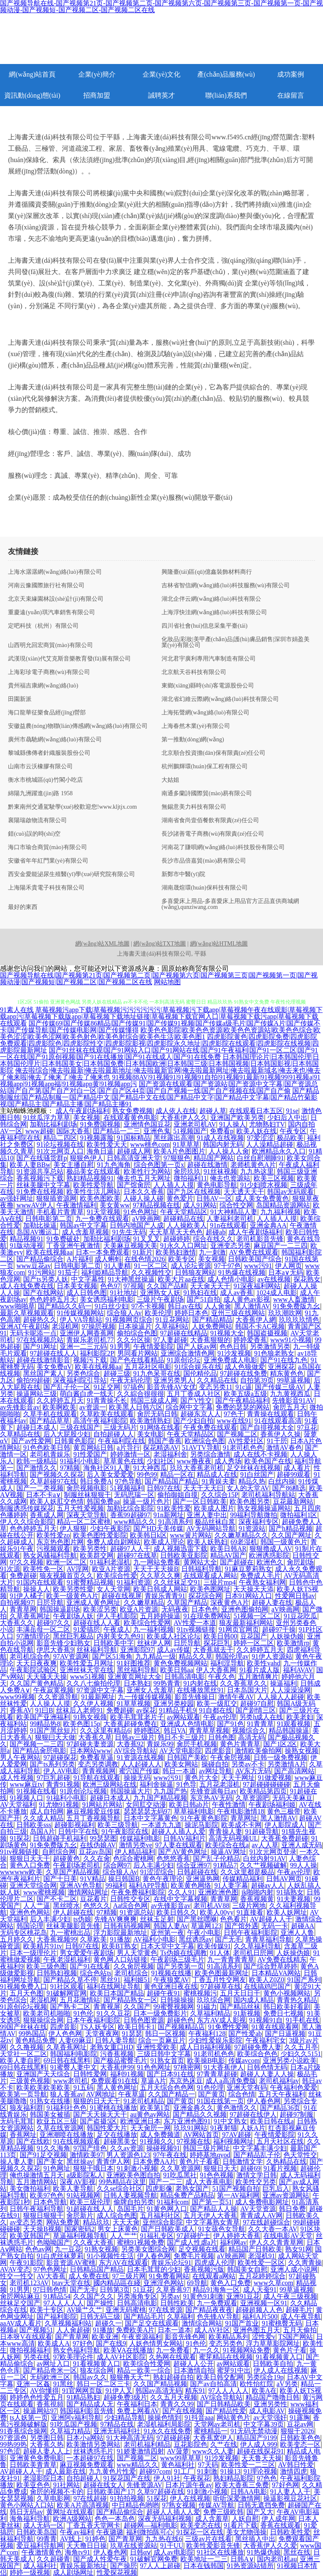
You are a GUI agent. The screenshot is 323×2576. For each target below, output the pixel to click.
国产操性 (100, 2303)
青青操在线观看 (270, 1413)
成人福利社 (40, 2565)
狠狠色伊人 (86, 1157)
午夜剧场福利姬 (272, 1804)
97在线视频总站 (40, 1339)
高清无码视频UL (233, 1838)
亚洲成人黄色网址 (93, 1602)
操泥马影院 (201, 1824)
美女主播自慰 (73, 1164)
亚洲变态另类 (230, 1245)
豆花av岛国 (95, 1851)
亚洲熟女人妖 (160, 1292)
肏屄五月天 (290, 1407)
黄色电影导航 (217, 1184)
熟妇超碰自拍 (173, 2377)
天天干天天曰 (203, 1488)
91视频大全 (227, 1333)
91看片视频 (280, 2168)
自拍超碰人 (83, 2478)
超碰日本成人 (36, 1427)
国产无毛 (228, 1939)
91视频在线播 (171, 1973)
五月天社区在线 (280, 2141)
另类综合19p (264, 2377)
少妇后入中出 (287, 1117)
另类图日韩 (47, 2437)
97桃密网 (187, 2067)
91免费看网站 (169, 2276)
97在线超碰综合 (266, 2222)
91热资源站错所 (250, 2565)
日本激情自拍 (194, 2370)
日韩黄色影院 (74, 1440)
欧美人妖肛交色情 (57, 1501)
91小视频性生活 (110, 2255)
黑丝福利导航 (137, 1669)
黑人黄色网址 (117, 2087)
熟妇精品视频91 (90, 1178)
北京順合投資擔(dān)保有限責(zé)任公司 (213, 753)
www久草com (273, 2282)
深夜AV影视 (77, 2181)
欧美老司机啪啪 (46, 2013)
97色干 (234, 1413)
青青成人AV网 (261, 2215)
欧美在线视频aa (49, 1252)
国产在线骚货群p (41, 1157)
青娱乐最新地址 (83, 2565)
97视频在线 (193, 2141)
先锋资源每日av (213, 1791)
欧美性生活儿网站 (93, 1191)
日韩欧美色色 (300, 2437)
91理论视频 (260, 2471)
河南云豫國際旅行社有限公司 (46, 586)
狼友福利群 (26, 2107)
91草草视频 (134, 1703)
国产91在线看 (90, 1966)
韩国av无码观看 (290, 1191)
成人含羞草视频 (85, 1232)
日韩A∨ (242, 2559)
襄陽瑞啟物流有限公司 (37, 820)
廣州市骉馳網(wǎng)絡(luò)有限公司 (55, 740)
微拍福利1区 (298, 1514)
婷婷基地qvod (210, 2154)
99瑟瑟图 (103, 1838)
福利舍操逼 (156, 1784)
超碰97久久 (53, 1622)
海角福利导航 (30, 2518)
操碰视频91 (163, 2148)
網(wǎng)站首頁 (32, 74)
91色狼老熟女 (274, 1353)
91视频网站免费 (246, 2350)
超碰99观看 (293, 1474)
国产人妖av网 (197, 1346)
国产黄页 (211, 2094)
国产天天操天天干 (100, 2114)
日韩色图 (221, 1737)
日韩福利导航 (201, 1568)
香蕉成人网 (47, 1514)
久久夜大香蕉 (93, 2242)
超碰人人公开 (193, 2363)
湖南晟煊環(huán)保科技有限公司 (205, 888)
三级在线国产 (80, 1427)
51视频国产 (190, 1131)
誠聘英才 (161, 95)
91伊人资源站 (272, 1656)
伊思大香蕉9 (55, 1649)
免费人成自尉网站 (113, 1541)
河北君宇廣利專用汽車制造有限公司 (209, 659)
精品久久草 (195, 1656)
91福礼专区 (157, 2235)
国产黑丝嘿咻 (197, 1919)
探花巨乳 (217, 1642)
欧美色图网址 (210, 1589)
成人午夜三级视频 (290, 2296)
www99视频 (17, 1696)
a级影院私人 (84, 2175)
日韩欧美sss (33, 1824)
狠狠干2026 (297, 2431)
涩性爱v (263, 2336)
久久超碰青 (53, 2559)
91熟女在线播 (50, 2100)
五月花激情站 (80, 1999)
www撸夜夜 (194, 1461)
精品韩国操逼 (289, 1730)
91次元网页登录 (273, 1851)
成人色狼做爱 (245, 1366)
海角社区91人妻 (106, 1467)
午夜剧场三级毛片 (177, 1959)
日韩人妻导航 (115, 2040)
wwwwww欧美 (21, 1871)
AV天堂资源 (258, 2208)
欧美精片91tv (42, 1946)
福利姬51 (137, 1979)
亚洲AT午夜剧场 (24, 1326)
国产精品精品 (212, 1319)
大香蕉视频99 (57, 1939)
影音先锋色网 (185, 2336)
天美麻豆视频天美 (130, 1245)
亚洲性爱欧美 (156, 2047)
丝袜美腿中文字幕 (43, 1184)
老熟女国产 (192, 2188)
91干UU (171, 2545)
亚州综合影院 (163, 2222)
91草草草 (186, 1144)
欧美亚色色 (33, 2484)
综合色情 (241, 2094)
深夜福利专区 (258, 1521)
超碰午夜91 (163, 1993)
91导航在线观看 (96, 1777)
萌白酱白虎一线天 (87, 1393)
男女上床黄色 (118, 2228)
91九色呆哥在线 (156, 1373)
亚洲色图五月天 (256, 2330)
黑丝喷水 (66, 1905)
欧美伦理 (158, 1312)
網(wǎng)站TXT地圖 (159, 943)
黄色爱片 (180, 1198)
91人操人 (232, 1124)
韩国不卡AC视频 (260, 1326)
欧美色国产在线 (267, 1461)
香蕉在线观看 (280, 2525)
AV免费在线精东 (282, 1959)
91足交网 (106, 1387)
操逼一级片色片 (146, 1501)
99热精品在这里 (122, 2181)
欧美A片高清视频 (83, 2505)
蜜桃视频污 (200, 1993)
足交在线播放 (117, 2134)
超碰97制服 (296, 2114)
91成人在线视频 (220, 1137)
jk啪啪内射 (257, 1892)
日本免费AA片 (154, 2161)
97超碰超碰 (173, 2437)
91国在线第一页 (220, 2100)
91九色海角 (114, 1164)
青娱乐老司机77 (90, 1339)
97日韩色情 (49, 2289)
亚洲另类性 (270, 2404)
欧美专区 (181, 1259)
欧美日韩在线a (272, 2121)
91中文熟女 (230, 2121)
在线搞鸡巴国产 (267, 1986)
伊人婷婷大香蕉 (236, 2235)
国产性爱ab (245, 2033)
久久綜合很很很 (140, 1393)
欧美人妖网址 (287, 1912)
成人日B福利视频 (205, 2047)
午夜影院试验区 (33, 1669)
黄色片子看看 (199, 2161)
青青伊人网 (113, 2161)
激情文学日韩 (256, 2175)
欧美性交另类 (256, 2181)
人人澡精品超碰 (269, 1144)
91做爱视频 (274, 1777)
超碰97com (155, 2471)
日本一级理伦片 (33, 1952)
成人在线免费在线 (27, 1285)
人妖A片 (252, 2127)
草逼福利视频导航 (80, 2235)
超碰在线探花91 (260, 2451)
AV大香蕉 (51, 2276)
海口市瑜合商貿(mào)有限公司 (47, 847)
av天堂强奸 (269, 2417)
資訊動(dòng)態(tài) (32, 95)
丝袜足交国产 (20, 2303)
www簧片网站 (191, 1535)
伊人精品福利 (135, 1851)
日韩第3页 (115, 2289)
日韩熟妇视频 (57, 1973)
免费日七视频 (283, 2013)
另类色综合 (83, 1373)
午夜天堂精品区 (183, 1211)
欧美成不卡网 (241, 1824)
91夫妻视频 (293, 1898)
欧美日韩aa (176, 1669)
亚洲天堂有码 (247, 2087)
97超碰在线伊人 (253, 2114)
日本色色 (204, 1609)
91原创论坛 (184, 1360)
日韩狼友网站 (195, 1272)
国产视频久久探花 (57, 1474)
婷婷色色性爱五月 (37, 2397)
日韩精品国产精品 (97, 2269)
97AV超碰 (236, 2134)
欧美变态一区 (300, 2444)
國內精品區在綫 (116, 2282)
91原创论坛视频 (83, 1791)
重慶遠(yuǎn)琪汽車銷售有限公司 (51, 612)
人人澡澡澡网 (290, 1690)
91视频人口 (26, 1797)
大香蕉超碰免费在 (130, 1723)
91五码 (83, 2087)
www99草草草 (181, 2457)
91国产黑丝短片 (53, 1730)
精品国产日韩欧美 (255, 2249)
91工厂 (184, 2471)
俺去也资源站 (230, 1178)
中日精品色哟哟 (135, 2505)
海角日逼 (100, 1151)
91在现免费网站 (206, 1616)
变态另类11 (215, 1387)
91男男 (120, 1346)
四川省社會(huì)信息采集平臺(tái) (205, 626)
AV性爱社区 (246, 1440)
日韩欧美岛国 (36, 2532)
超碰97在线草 (137, 1555)
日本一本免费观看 (103, 1252)
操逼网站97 (40, 2410)
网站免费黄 (63, 2222)
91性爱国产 (90, 1454)
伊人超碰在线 (73, 1912)
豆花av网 (300, 2424)
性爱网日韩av (295, 1595)
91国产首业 (242, 2323)
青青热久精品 (297, 1999)
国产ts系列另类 (52, 1764)
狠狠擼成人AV (270, 1548)
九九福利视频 (280, 1211)
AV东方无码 (253, 1770)
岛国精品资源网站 (283, 1205)
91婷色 (95, 2538)
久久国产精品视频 (160, 2383)
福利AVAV (298, 1669)
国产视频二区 (237, 1434)
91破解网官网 (66, 1993)
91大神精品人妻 (233, 1211)
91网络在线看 (160, 1427)
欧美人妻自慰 (20, 2060)
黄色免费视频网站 (180, 1663)
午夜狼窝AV (171, 1979)
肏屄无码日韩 (157, 1413)
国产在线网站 (43, 1292)
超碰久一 (108, 2323)
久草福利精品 (210, 2013)
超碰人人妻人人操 (267, 2074)
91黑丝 (63, 2383)
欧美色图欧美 (100, 1198)
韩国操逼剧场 (60, 1609)
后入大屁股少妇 (66, 1434)
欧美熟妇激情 (176, 1252)
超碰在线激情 (207, 1164)
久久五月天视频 (173, 2397)
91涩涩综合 (157, 1871)
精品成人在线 (217, 1474)
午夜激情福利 (76, 1205)
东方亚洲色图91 (187, 2121)
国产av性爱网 (31, 1440)
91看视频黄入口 (279, 2356)
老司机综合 (131, 1973)
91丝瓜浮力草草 (46, 1117)
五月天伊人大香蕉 (210, 2215)
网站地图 (167, 982)
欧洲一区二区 (66, 1562)
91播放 (120, 1939)
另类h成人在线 (261, 1717)
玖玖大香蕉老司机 (197, 1467)
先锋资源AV (144, 2484)
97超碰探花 (60, 1757)
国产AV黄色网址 (182, 1851)
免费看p (221, 1131)
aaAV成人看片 (21, 2323)
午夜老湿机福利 (66, 1959)
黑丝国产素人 (43, 1373)
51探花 (157, 2498)
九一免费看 (173, 2350)
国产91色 (230, 1723)
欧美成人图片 (214, 1508)
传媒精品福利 (242, 1878)
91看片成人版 (259, 1669)
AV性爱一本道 (195, 1622)
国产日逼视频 (285, 2033)
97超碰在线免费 (243, 1373)
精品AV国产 (228, 1555)
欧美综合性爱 (117, 1575)
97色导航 (128, 1481)
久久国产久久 (93, 2296)
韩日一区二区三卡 (103, 2383)
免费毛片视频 (194, 2255)
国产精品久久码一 (65, 1306)
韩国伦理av (232, 1656)
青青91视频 (63, 1784)
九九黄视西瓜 (290, 1393)
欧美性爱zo (53, 1535)
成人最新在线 (65, 2471)
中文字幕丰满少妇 (260, 2148)
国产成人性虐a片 (192, 2242)
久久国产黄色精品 (37, 1683)
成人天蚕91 (260, 2289)
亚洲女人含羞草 (150, 1690)
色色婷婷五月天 (53, 1299)
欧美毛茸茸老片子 (137, 1717)
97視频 (134, 1285)
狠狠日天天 (220, 2168)
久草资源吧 (252, 1797)
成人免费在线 (89, 2276)
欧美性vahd (263, 1663)
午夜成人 (116, 1629)
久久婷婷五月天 (60, 1400)
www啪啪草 (17, 1306)
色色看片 (233, 1919)
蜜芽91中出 (234, 2370)
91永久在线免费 (167, 2431)
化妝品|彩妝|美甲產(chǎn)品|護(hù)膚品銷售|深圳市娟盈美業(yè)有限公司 (236, 642)
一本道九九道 (161, 1824)
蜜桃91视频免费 (140, 2242)
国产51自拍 (203, 1299)
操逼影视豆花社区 (290, 2498)
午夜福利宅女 (266, 2040)
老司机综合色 (30, 1656)
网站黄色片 (233, 2417)
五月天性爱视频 (80, 1508)
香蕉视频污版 (204, 2269)
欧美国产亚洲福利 (43, 1717)
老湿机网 (65, 1326)
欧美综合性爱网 (147, 1622)
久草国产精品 (187, 1602)
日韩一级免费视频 (280, 1757)
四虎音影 (63, 2026)
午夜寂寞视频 (53, 1690)
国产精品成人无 (90, 2404)
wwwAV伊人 (34, 1205)
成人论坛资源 (191, 1265)
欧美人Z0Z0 (266, 1979)
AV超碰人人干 (271, 1919)
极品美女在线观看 (93, 1171)
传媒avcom (244, 2060)
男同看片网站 (137, 1353)
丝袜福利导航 (97, 1649)
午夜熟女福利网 (262, 1582)
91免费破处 (63, 1238)
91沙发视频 (234, 1353)
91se (292, 1110)
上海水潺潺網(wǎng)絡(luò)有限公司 (55, 572)
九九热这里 (257, 1171)
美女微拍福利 (30, 2188)
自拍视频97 (17, 1602)
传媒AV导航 (216, 2505)
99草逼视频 (293, 1380)
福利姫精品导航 (104, 1272)
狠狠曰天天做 (55, 1737)
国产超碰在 (237, 1562)
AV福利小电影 (154, 1939)
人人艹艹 (123, 2235)
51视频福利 (127, 1488)
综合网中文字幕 (189, 1407)
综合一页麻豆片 (161, 2040)
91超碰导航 (262, 1831)
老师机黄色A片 (253, 1164)
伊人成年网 (278, 2518)
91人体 (220, 1952)
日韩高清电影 (184, 1676)
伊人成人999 (258, 2444)
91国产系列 (304, 1979)
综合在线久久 (213, 1238)
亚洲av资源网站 (285, 2195)
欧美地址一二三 (204, 2559)
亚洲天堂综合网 (33, 1885)
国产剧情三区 (256, 1710)
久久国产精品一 (171, 2094)
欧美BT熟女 (119, 1946)
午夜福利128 (206, 2033)
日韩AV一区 (214, 1198)
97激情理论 (33, 1636)
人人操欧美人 (187, 1225)
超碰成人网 (134, 1151)
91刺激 (207, 2471)
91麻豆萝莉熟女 (248, 1568)
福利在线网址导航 (113, 1986)
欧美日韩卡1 (136, 2026)
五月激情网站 (36, 2181)
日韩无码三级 (100, 2316)
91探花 (20, 1838)
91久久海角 (53, 2148)
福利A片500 (260, 2316)
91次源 (10, 1568)
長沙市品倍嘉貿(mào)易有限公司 (204, 861)
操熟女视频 (301, 1750)
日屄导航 (50, 1602)
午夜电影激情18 (240, 1811)
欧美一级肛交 (217, 1703)
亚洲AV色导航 (81, 1885)
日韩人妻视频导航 (130, 2195)
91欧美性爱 (174, 1508)
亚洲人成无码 (301, 1845)
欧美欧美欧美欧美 (43, 2087)
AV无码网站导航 (211, 1528)
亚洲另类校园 (174, 1703)
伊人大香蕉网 (216, 1669)
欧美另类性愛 (73, 1589)
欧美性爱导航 (93, 1184)
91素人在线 (17, 1009)
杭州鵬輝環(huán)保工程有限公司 (205, 767)
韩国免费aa (103, 1501)
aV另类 (287, 2383)
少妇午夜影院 (110, 1528)
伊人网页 (288, 1265)
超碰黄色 (66, 1858)
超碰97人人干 (130, 1548)
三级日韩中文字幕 (164, 2053)
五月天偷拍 (300, 2330)
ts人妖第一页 (29, 2417)
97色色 (267, 2478)
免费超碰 (23, 1575)
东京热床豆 (186, 2080)
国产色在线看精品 (137, 1360)
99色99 (147, 1474)
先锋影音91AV (293, 1400)
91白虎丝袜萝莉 (60, 2255)
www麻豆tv (26, 1784)
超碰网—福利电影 (150, 2525)
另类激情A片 (286, 1764)
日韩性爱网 (90, 2074)
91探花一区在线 (199, 2532)
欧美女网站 (181, 1764)
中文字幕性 (88, 1279)
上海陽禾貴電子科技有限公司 (46, 888)
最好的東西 (22, 907)
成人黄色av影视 (246, 1299)
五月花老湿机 (219, 1784)
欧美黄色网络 (191, 1885)
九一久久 (206, 2350)
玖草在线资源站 (133, 2545)
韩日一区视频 (165, 2033)
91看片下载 (240, 2525)
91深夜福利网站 (257, 1285)
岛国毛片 (130, 2208)
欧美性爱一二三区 (248, 2464)
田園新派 (20, 699)
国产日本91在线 (170, 2074)
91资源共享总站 (40, 1171)
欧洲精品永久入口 (279, 1151)
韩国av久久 (89, 2377)
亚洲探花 (281, 1366)
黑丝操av (79, 2161)
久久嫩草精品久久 (241, 1535)
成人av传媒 (173, 1649)
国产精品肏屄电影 (39, 1750)
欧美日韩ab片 (189, 1804)
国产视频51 (36, 2330)
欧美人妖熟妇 (207, 1541)
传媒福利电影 (140, 1838)
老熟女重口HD (111, 2047)
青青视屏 (106, 2006)
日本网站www (90, 1750)
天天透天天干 (244, 1191)
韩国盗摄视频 (267, 1333)
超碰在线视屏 (121, 1595)
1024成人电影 (277, 1292)
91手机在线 (302, 2020)
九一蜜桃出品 (70, 1932)
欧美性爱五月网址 (87, 1663)
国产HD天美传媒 (158, 1528)
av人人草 (265, 1845)
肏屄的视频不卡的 (57, 2491)
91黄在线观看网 (275, 2026)
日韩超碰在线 (197, 1871)
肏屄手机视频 (197, 1744)
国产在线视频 (182, 2410)
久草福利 (180, 2316)
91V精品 (92, 1878)
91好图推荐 (134, 1663)
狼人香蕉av (66, 2094)
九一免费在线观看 (102, 1218)
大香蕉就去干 (213, 1649)
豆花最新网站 (293, 1501)
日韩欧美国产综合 (255, 1259)
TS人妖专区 (97, 2026)
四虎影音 (218, 1750)
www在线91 (234, 1420)
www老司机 (70, 2080)
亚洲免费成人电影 (230, 1360)
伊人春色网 (264, 2100)
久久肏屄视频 (134, 1966)
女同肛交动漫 (146, 1804)
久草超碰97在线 (53, 1481)
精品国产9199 (256, 2437)
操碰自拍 (214, 1764)
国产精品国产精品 (172, 1481)
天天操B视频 (42, 2228)
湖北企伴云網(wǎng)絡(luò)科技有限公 (211, 599)
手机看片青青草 (60, 1211)
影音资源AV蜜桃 (70, 2262)
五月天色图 (26, 1993)
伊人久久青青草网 (276, 2242)
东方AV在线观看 (123, 2262)
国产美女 (50, 2161)
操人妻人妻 (17, 2161)
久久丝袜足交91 (177, 1582)
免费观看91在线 (114, 2080)
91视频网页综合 (129, 1319)
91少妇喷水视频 (263, 1184)
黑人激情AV (252, 1306)
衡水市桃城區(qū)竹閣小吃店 (45, 780)
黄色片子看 (290, 2350)
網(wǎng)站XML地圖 (102, 943)
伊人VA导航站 (81, 1319)
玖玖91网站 (190, 2127)
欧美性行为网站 (147, 1171)
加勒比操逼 (40, 1225)
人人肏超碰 (73, 2330)
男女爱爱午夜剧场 (87, 1952)
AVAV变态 (15, 2269)
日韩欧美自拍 (273, 2363)
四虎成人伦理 (214, 2262)
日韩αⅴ (140, 2552)
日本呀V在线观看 (26, 2336)
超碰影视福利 (74, 1824)
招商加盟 (96, 95)
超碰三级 (116, 1373)
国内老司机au (277, 2559)
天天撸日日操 (86, 2545)
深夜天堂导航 (86, 1514)
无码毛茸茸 (17, 2121)
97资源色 (13, 2437)
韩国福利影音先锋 (87, 2410)
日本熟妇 (137, 1683)
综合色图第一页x (159, 1164)
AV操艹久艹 (84, 2309)
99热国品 (32, 2033)
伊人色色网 (65, 2033)
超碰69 (250, 2168)
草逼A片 (153, 2080)
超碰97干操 (279, 1629)
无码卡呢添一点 (33, 1333)
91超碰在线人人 (90, 2208)
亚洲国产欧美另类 (237, 1117)
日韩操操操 (177, 1999)
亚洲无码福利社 (116, 2431)
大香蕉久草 (95, 1737)
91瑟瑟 (132, 2033)
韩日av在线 (184, 1306)
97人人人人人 (63, 2303)
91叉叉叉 (146, 1238)
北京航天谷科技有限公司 (194, 672)
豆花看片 (93, 1898)
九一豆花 (68, 2249)
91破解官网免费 (153, 2559)
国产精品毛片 (144, 2316)
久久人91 (181, 1892)
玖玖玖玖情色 (299, 1319)
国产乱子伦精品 (216, 1858)
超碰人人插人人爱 (178, 1831)
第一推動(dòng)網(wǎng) (193, 740)
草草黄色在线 (123, 1461)
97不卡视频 (148, 1306)
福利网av (233, 2242)
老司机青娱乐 (50, 1454)
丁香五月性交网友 (219, 1979)
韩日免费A (96, 1481)
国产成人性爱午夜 (100, 2559)
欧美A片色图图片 (180, 1151)
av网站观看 (183, 1717)
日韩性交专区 (130, 1898)
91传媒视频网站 (80, 1312)
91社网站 (66, 2484)
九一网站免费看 (156, 1562)
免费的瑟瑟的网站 (243, 1407)
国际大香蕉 (73, 1131)
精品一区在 (177, 1474)
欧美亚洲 (105, 2336)
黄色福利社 (178, 2464)
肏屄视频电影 (86, 1488)
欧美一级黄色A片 (72, 1595)
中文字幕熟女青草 (213, 2222)
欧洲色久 (270, 1562)
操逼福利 (283, 1683)
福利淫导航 (227, 1663)
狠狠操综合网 (43, 2020)
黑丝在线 (296, 2552)
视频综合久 (249, 1730)
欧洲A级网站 (72, 2518)
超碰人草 (212, 1110)
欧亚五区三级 (57, 2121)
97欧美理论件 (73, 2356)
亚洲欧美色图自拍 (133, 2175)
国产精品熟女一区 (130, 1999)
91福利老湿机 (110, 1562)
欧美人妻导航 (73, 2188)
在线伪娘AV (98, 1845)
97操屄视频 (98, 1326)
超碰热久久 (40, 1319)
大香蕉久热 (47, 2444)
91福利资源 (134, 1582)
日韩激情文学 (242, 2161)
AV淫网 (77, 1568)
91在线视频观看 (76, 2141)
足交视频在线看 (201, 2249)
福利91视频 (127, 2074)
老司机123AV (29, 2282)
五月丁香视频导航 (93, 1818)
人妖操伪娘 (287, 1636)
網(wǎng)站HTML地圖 (219, 943)
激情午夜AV (236, 1696)
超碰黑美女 (120, 2141)
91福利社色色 (66, 2107)
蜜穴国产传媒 (139, 1770)
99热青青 (167, 1683)
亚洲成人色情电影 (187, 1723)
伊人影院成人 (285, 1824)
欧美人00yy (216, 1912)
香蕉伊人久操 (280, 1434)
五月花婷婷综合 (262, 2276)
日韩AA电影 (248, 2491)
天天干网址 (238, 1777)
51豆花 (143, 2289)
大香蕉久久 (17, 1622)
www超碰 (39, 1131)
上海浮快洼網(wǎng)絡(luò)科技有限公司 (214, 612)
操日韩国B (124, 1878)
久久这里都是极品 (247, 1871)
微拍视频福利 (30, 2350)
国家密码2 (79, 2228)
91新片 (142, 1252)
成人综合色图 (117, 2215)
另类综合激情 (210, 1454)
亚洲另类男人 (174, 1380)
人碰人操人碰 (143, 1198)
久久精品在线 (217, 1380)
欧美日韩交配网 (220, 2377)
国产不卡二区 (57, 1898)
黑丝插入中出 (255, 2538)
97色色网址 (50, 2269)
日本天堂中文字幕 (167, 1946)
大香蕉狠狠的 (210, 1339)
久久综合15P (219, 1494)
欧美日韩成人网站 (160, 1589)
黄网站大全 (200, 1562)
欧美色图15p (81, 1723)
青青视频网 (99, 1770)
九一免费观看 (217, 2303)
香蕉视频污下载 (40, 1178)
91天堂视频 (103, 1211)
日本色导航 (50, 2202)
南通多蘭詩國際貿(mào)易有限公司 (207, 794)
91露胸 (300, 2417)
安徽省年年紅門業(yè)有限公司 (48, 861)
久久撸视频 (26, 2047)
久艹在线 (223, 2444)
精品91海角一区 (216, 2289)
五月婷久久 (17, 1939)
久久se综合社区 (120, 2188)
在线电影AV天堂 (287, 2235)
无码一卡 (274, 1925)
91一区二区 (151, 1265)
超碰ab (215, 1232)
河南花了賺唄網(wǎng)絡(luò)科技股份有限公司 (223, 847)
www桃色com (150, 1144)
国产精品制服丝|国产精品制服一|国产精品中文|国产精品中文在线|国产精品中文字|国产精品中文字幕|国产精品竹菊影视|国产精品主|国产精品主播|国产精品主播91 (159, 1097)
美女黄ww (115, 1205)
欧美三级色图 (46, 1966)
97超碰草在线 (221, 1986)
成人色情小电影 (230, 1279)
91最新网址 (98, 1696)
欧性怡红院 (256, 2383)
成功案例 (290, 74)
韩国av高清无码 (158, 2390)
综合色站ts (95, 1973)
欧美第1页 (155, 2107)
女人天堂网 (113, 1589)
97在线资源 (166, 2309)
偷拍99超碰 (33, 1380)
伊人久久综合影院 (27, 1521)
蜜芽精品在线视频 (226, 2356)
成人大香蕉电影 (209, 2181)
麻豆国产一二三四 (280, 1245)
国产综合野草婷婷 (270, 1966)
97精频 (70, 1467)
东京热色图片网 (60, 1541)
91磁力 (207, 2006)
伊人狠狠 (73, 1528)
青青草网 (23, 1609)
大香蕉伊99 (117, 2067)
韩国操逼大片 (130, 1791)
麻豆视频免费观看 (87, 2464)
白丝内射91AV (264, 1858)
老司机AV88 (211, 1905)
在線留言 (290, 95)
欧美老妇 (299, 1717)
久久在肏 (96, 1858)
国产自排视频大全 (267, 1427)
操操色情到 (164, 2417)
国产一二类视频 (40, 1488)
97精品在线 (117, 2424)
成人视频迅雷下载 (180, 1548)
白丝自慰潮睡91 (260, 1157)
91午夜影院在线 (124, 1831)
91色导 (186, 1784)
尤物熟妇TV (267, 1124)
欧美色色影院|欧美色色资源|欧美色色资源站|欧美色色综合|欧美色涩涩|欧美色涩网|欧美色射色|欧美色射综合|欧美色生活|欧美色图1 (160, 1033)
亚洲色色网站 (30, 1912)
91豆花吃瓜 (300, 1616)
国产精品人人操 (213, 2208)
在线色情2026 (144, 1259)
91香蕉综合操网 (23, 2431)
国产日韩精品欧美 (224, 2404)
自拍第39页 (257, 1380)
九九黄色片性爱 (112, 2471)
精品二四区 (60, 1137)
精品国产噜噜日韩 (272, 2397)
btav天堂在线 (71, 2282)
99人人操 (303, 1865)
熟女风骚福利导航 (50, 1555)
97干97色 (227, 1265)
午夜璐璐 (109, 2532)
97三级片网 (129, 2276)
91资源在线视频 (140, 1757)
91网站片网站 (102, 1804)
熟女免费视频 (132, 1110)
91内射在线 (200, 1683)
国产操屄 (123, 2565)
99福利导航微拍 (253, 1514)
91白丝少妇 (111, 1306)
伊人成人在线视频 (280, 2370)
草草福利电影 (194, 1811)
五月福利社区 (160, 2215)
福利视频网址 (233, 2141)
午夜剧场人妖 (73, 1616)
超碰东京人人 (200, 1413)
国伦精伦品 (200, 1373)
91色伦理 (210, 2087)
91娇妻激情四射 (140, 2451)
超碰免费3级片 (125, 2397)
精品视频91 (26, 1238)
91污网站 (41, 1272)
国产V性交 (196, 1400)
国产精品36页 (280, 2107)
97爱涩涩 (260, 1137)
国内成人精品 (253, 1999)
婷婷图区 (147, 1730)
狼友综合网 (97, 2370)
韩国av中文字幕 (83, 1225)
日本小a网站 (84, 2437)
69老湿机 (243, 1541)
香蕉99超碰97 (130, 1514)
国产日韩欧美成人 (168, 2228)
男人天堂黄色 (137, 1952)
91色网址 (56, 2168)
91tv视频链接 (196, 1629)
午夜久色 (221, 1676)
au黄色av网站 (150, 2114)
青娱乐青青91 (165, 1595)
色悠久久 (96, 1905)
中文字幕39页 (264, 2424)
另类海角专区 (137, 2296)
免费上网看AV (138, 2410)
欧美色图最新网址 (222, 1973)
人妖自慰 (245, 2518)
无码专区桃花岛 (23, 1932)
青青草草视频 (209, 1730)
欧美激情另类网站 (93, 2444)
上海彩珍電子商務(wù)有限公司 (49, 672)
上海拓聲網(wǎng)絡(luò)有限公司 (205, 713)
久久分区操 (134, 1339)
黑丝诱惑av (195, 1939)
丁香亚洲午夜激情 (73, 1245)
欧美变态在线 (200, 2525)
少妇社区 (160, 1461)
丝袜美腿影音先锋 (73, 1925)
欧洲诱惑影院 (269, 1555)
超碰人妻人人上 (46, 2451)
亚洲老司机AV (195, 1124)
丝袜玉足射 (157, 1919)
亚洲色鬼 (156, 1131)
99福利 (116, 1885)
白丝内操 (281, 1481)
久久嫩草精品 (144, 1602)
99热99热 (13, 2444)
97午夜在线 (170, 2154)
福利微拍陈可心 (149, 2532)
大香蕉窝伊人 (213, 2437)
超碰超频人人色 (259, 2309)
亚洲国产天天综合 (43, 2074)
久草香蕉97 (173, 2289)
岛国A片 (42, 1831)
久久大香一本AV (272, 2228)
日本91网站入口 (248, 1595)
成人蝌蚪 (108, 1259)
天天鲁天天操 (261, 2457)
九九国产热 (170, 1791)
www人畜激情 (294, 1299)
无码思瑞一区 (134, 1494)
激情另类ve (135, 1845)
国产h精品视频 (290, 1528)
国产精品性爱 (226, 2410)
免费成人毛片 (260, 1575)
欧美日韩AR (228, 1548)
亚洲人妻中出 (207, 1514)
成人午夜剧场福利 (82, 1110)
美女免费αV (54, 1366)
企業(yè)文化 (161, 74)
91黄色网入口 (167, 2208)
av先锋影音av (20, 1407)
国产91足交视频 (43, 2154)
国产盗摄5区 (98, 2121)
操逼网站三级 (36, 1393)
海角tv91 (77, 2552)
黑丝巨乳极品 (73, 1636)
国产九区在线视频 (194, 1191)
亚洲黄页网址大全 (135, 1676)
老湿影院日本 (43, 2478)
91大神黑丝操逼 (131, 1279)
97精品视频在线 (156, 1205)
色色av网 (38, 2249)
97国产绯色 (90, 2148)
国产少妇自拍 (193, 1420)
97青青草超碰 (217, 2074)
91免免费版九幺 (296, 1306)
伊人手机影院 (117, 1616)
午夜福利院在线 (121, 1440)
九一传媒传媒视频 (145, 1696)
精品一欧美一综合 (144, 2370)
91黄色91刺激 (203, 2296)
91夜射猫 (223, 2127)
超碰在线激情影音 (43, 1360)
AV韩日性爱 (296, 2464)
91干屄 (277, 1440)
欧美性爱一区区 (261, 2262)
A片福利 (79, 1259)
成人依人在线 (176, 1110)
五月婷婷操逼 (160, 1616)
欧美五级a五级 (245, 1393)
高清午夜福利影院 (100, 1420)
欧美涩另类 (100, 1609)
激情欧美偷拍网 (258, 1750)
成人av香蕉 (236, 1292)
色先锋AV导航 (218, 2316)
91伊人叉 (119, 2390)
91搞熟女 (290, 1892)
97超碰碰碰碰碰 (266, 1784)
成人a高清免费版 (231, 2080)
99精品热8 (45, 1723)
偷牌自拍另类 (134, 2202)
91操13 (230, 2471)
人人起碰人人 (141, 1764)
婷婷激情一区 (130, 1454)
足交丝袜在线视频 (254, 1467)
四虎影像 (159, 2188)
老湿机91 (261, 2255)
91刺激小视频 (137, 2168)
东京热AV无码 (211, 1797)
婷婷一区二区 (253, 1642)
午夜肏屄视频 (230, 1757)
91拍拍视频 (127, 2498)
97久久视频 (26, 1562)
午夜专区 (293, 1131)
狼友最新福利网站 (246, 1622)
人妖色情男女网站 (156, 2343)
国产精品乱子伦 (257, 2154)
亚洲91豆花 (243, 2296)
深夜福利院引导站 (80, 1380)
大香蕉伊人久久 (183, 1117)
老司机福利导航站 (268, 1494)
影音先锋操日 (195, 1696)
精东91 (195, 2390)
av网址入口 (53, 2363)
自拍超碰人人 (113, 1434)
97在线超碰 (90, 2498)
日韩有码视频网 (127, 1925)
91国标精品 (134, 1137)
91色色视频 (216, 2175)
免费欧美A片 (135, 2330)
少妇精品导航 (124, 2417)
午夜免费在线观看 (210, 1427)
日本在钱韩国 (203, 2565)
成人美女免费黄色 (262, 1198)
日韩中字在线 (78, 1831)
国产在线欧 (33, 2141)
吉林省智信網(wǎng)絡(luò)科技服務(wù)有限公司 (226, 586)
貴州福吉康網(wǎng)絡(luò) (43, 686)
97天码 (208, 2464)
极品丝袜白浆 (215, 1521)
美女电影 (150, 1434)
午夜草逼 (131, 2094)
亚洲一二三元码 (83, 1346)
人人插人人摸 (174, 1184)
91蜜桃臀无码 (282, 2323)
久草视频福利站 (68, 2323)
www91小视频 (291, 1339)
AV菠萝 (178, 2451)
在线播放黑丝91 (200, 1690)
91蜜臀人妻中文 (73, 2067)
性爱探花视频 (117, 2572)
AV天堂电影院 (180, 1750)
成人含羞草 (212, 2518)
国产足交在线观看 (152, 2323)
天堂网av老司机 (217, 2424)
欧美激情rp (293, 1642)
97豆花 (307, 1427)
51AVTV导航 (201, 1447)
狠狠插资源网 (56, 1198)
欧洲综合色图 (205, 1440)
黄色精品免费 (35, 2040)
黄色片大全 (201, 1777)
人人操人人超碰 (280, 1696)
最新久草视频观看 (27, 1312)
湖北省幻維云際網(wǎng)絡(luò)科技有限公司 (220, 699)
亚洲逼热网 (203, 1878)
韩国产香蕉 (165, 1440)
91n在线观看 (228, 1225)
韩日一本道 (179, 1770)
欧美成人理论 (164, 1541)
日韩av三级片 (135, 1737)
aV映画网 (146, 1218)
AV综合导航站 (135, 1750)
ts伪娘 (82, 1919)
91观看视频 (293, 1723)
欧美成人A (54, 2343)
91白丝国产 (257, 1474)
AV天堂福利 (18, 1804)
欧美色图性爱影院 (100, 1535)
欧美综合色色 (257, 2053)
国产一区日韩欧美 (200, 1501)
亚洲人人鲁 (297, 1932)
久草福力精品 (70, 2431)
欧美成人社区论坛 (174, 1636)
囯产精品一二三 (116, 1131)
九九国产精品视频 (160, 1797)
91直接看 (249, 1912)
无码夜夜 (175, 1609)
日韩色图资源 (144, 2020)
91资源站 (251, 1528)
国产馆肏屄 (134, 1184)
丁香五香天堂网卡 (93, 2525)
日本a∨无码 (285, 1272)
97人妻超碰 (170, 1339)
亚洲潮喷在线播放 (66, 2134)
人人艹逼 (36, 1905)
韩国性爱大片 (107, 2127)
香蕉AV (21, 1710)
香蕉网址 (23, 2134)
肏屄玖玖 (187, 1171)
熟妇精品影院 (233, 2478)
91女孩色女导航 (221, 2228)
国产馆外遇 (241, 1925)
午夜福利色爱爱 (293, 2087)
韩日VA (175, 1730)
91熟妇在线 (200, 1292)
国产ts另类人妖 (45, 1279)
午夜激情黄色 (41, 2552)
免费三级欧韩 (223, 2511)
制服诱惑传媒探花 (27, 1508)
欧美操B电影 (206, 2060)
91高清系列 (175, 1521)
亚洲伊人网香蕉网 (87, 1333)
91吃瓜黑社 (180, 2175)
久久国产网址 (291, 1535)
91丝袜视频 (220, 1171)
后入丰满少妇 (153, 1865)
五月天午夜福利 (281, 2094)
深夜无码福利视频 (165, 2518)
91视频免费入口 (23, 1986)
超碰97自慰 (257, 1703)
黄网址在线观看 (69, 2511)
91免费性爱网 (228, 2026)
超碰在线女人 (103, 2484)
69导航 (197, 2282)
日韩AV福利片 (184, 1838)
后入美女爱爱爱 (110, 1474)
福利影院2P (97, 1353)
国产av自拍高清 (213, 2383)
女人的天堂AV (248, 1488)
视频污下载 (90, 1360)
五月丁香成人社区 (194, 1393)
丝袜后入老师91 (79, 1710)
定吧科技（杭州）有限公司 (43, 626)
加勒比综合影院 (130, 1508)
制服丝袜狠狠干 (87, 1494)
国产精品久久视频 (200, 2114)
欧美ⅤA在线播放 (128, 2350)
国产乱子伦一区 (66, 1387)
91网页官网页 (239, 1629)
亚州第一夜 (167, 1932)
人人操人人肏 (229, 1151)
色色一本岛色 (115, 2518)
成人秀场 (227, 1461)
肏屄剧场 (300, 1562)
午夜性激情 (229, 1804)
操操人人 (36, 1589)
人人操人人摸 (50, 1703)
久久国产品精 (167, 1285)
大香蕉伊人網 (256, 1319)
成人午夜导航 (301, 2316)
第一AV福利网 (238, 2195)
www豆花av (33, 1265)
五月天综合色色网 (167, 2087)
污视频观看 (53, 1548)
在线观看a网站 (214, 2276)
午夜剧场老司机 (76, 1865)
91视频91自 (266, 2020)
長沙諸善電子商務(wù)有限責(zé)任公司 (213, 834)
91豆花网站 (172, 1319)
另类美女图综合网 (148, 2249)
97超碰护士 (193, 2235)
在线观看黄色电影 (130, 1117)
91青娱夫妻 (219, 1481)
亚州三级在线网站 (238, 1312)
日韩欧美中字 (113, 1642)
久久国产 (137, 2006)
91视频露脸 (97, 1137)
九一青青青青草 (230, 1959)
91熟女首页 (167, 2060)
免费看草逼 (97, 1757)
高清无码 (251, 1737)
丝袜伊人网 (154, 1642)
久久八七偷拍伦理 (93, 1683)
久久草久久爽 (160, 1575)
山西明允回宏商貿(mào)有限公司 (50, 645)
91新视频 (246, 2013)
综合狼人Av (124, 1312)
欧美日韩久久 (176, 1912)
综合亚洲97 (193, 1865)
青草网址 (243, 1818)
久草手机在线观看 (50, 1413)
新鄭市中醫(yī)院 (183, 874)
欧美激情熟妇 (150, 1420)
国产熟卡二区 (70, 2006)
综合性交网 (236, 1205)
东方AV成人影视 (221, 2020)
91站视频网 (83, 2195)
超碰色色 (180, 2020)
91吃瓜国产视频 (73, 2424)
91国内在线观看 (40, 1582)
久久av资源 (126, 2148)
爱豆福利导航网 (40, 2545)
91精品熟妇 (83, 2397)
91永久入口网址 (183, 1245)
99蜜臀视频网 (174, 2006)
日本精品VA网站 (276, 1973)
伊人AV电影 (61, 1770)
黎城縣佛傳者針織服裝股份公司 (49, 753)
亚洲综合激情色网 (187, 1353)
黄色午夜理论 (163, 1878)
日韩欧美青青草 (33, 2464)
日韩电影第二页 (48, 1218)
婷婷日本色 (191, 1312)
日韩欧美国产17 (110, 2491)
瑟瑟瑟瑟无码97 (147, 1811)
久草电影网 (53, 2498)
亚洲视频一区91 (263, 2303)
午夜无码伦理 (130, 1380)
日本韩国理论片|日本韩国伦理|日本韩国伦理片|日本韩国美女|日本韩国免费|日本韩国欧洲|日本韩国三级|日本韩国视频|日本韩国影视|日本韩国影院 (159, 1063)
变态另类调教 (98, 1764)
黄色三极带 (284, 1811)
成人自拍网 (47, 1811)
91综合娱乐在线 (198, 1366)
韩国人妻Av (171, 1925)
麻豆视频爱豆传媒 (93, 1811)
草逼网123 (206, 1925)
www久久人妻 (213, 2451)
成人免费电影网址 (262, 2202)
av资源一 (92, 1407)
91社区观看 (67, 1986)
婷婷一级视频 (30, 2572)
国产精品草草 (49, 1420)
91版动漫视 (26, 1245)
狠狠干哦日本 (93, 2168)
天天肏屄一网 (150, 2127)
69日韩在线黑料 (66, 2060)
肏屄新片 (79, 2215)
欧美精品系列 (229, 2336)
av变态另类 (26, 2222)
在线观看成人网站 (210, 1575)
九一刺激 (212, 1252)
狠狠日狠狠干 (43, 2215)
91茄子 (68, 1272)
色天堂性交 (300, 2154)
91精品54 (56, 2296)
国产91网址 (40, 1346)
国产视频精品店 (181, 2026)
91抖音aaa (199, 2417)
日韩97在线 (163, 1488)
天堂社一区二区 (23, 2053)
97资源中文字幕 (100, 1690)
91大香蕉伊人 (224, 2067)
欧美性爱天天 (107, 1144)
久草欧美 (93, 1939)
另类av (170, 2296)
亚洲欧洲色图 (218, 1892)
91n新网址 (169, 1514)
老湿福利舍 (170, 1454)
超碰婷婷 (176, 1238)
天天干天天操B (155, 1568)
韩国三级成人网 (153, 1400)
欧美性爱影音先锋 (213, 2545)
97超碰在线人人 (53, 1353)
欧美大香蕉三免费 (242, 2484)
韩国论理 (29, 1925)
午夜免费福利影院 (138, 1892)
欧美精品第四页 (263, 1791)
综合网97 (116, 1865)
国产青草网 (72, 2336)
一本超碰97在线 (90, 2457)
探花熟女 (307, 1279)
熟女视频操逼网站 (264, 1508)
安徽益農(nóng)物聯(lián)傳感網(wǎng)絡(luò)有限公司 (78, 726)
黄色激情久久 (237, 2107)
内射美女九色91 (120, 1636)
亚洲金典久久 (193, 2107)
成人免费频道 (160, 2134)
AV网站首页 (201, 2134)
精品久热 (251, 1481)
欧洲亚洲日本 (140, 2121)
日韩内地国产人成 (137, 1225)
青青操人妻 (225, 1831)
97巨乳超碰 (53, 1777)
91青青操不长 (107, 1400)
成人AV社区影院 (121, 2356)
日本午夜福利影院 (93, 2020)
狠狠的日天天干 (96, 2100)
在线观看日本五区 (256, 1110)
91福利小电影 (80, 1461)
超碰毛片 (299, 2309)
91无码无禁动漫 (254, 2431)
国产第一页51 (212, 2202)
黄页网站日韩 (93, 1447)
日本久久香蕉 (144, 1191)
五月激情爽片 (258, 1676)
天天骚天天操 (46, 1676)
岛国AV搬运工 (37, 1232)
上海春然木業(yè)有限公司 (196, 726)
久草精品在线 (20, 1434)
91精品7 (225, 1865)
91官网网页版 (82, 2390)
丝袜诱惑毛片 (93, 2451)
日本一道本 (174, 2330)
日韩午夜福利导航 (37, 2208)
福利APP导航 (148, 1885)
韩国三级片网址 (206, 2148)
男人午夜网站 (20, 1757)
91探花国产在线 (127, 2478)
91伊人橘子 (26, 1595)
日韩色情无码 (267, 2067)
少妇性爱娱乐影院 (215, 2040)
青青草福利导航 (268, 1939)
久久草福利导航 (257, 1946)
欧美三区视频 (274, 1178)
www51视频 (87, 1676)
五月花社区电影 (148, 1366)
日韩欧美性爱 (290, 2532)
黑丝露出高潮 (174, 1137)
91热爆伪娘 (264, 2552)
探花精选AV (161, 1447)
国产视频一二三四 (37, 1744)
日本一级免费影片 (160, 2013)
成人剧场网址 (73, 2572)
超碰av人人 (267, 1885)
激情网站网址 (88, 1892)
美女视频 (86, 1117)
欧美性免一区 (43, 1568)
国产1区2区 (280, 1744)
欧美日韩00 (220, 1636)
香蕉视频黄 (257, 1898)
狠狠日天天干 (30, 1858)
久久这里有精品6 (105, 1730)
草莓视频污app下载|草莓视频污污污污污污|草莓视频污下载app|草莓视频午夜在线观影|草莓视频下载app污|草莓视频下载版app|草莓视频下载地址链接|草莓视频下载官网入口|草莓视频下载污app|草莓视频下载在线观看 (161, 1016)
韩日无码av (26, 2511)
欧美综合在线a (227, 1845)
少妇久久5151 (301, 2053)
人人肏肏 (217, 1306)
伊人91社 (167, 2478)
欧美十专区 (47, 2309)
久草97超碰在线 (160, 2491)
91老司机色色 (243, 1447)
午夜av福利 (76, 2532)
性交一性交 (17, 2276)
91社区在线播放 (220, 2552)
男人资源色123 (128, 2154)
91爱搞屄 (86, 1629)
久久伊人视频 (93, 1703)
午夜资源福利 (142, 2336)
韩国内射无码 (223, 1144)
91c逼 (244, 1387)
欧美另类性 (90, 1548)
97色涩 (10, 2451)
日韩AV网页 (284, 1878)
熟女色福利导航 (76, 2350)
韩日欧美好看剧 (286, 2006)
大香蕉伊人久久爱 (270, 2545)
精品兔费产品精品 (187, 2195)
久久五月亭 (301, 2047)
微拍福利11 (190, 1178)
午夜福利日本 (137, 2404)
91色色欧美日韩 (46, 1447)
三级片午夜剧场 (160, 1299)
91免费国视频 (100, 1124)
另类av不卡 (248, 1764)
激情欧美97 (86, 2154)
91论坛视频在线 (60, 1144)
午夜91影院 (26, 2262)
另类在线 (36, 2356)
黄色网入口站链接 (120, 1959)
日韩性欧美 (177, 2303)
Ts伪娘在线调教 (183, 1952)
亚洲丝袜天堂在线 (87, 1669)
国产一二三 (166, 2181)
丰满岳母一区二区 (43, 1629)
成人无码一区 (43, 2525)
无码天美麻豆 (292, 1797)
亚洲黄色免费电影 (37, 2457)
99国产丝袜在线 (23, 2026)
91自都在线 (216, 1710)
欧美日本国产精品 (117, 1993)
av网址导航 (215, 1770)
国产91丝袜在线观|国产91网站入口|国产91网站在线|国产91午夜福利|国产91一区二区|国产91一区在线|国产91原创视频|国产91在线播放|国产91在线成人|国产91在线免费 (159, 1053)
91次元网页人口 (60, 1151)
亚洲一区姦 (33, 2383)
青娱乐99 (160, 1744)
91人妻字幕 (231, 1885)
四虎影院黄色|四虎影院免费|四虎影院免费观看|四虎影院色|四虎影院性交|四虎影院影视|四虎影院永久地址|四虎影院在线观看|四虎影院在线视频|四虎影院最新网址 (159, 1043)
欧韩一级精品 (36, 1461)
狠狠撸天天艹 (130, 2377)
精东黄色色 (287, 1373)
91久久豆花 (113, 2013)
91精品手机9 (177, 1710)
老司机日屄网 (253, 1952)
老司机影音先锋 (259, 1238)
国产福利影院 (57, 2316)
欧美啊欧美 (59, 1407)
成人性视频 (17, 1777)
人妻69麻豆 (75, 2040)
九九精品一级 (155, 1656)
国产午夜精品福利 (242, 1400)
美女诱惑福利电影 (107, 1299)
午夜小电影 (204, 1932)
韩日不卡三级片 (181, 1737)
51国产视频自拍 (235, 2188)
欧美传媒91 (214, 1946)
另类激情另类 (270, 1346)
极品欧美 (290, 1137)
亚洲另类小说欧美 (290, 2060)
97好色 (83, 2343)
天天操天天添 (253, 1589)
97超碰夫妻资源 (90, 1744)
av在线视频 (274, 1279)
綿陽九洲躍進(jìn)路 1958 (40, 794)
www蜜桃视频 (44, 1892)
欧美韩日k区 (148, 1535)
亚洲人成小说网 (294, 2269)
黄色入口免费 (30, 1865)
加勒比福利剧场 (53, 1124)
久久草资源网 (180, 2168)
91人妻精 (117, 1265)
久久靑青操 (305, 2262)
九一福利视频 (153, 1629)
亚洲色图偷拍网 (244, 1609)
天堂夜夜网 (102, 2033)
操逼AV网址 (228, 1851)
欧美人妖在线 (256, 1131)
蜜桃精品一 (211, 2431)
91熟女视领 (90, 1717)
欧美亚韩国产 (30, 2235)
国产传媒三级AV (279, 1387)
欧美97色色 (47, 2195)
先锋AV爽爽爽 (115, 1919)
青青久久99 (177, 2404)
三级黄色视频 (30, 2080)
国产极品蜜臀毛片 (120, 2060)
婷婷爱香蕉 (250, 1339)
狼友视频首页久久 (66, 1575)
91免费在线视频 (40, 1191)
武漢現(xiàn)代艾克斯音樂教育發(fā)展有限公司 (69, 659)
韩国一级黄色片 (283, 1541)
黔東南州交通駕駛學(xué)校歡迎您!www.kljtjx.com (72, 807)
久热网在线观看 (172, 2356)
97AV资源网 (71, 1656)
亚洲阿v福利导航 (76, 2417)
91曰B (44, 1710)
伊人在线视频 (190, 2498)
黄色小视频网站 (286, 1993)
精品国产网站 (213, 1157)
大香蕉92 (130, 1744)
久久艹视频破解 (263, 1865)
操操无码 (137, 1777)
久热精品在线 (286, 2161)
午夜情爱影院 (153, 1346)
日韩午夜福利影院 (251, 1932)
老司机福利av (279, 2080)
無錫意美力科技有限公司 (194, 807)
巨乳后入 (275, 2188)
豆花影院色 (190, 2444)
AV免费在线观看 (253, 1252)
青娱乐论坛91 (171, 2262)
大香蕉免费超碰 (284, 1838)
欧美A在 (264, 2390)
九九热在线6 (163, 2538)
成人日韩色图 (86, 1292)
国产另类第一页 (180, 1966)
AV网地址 (100, 2094)
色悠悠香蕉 (173, 1858)
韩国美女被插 (50, 2114)
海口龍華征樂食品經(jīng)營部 (47, 713)
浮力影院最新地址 (120, 1932)
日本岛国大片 (247, 1690)
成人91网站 (200, 1205)
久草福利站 (171, 1326)
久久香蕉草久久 (243, 1683)
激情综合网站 (202, 2323)
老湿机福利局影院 (164, 2424)
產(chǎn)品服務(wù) (226, 74)
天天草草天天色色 (176, 1232)
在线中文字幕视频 (180, 1898)
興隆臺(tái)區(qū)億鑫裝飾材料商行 (207, 572)
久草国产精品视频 (73, 1871)
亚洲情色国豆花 (147, 1124)
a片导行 (128, 1447)
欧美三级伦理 (90, 2202)
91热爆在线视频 (241, 1272)
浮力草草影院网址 (273, 2343)
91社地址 (123, 1292)
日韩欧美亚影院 (183, 1555)
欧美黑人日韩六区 (136, 1407)
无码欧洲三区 (50, 2377)
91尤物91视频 (59, 1804)
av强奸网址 (16, 1198)
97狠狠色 (177, 1157)
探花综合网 (205, 1595)
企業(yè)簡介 (97, 74)
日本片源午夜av (188, 2484)
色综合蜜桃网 (133, 1858)
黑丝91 (110, 1979)
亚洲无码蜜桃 (126, 2309)
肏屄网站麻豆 (20, 2296)
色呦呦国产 (53, 2242)
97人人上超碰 (160, 2565)
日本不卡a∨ (43, 1494)
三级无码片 (120, 1427)
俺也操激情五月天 (37, 2175)
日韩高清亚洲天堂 (134, 1157)
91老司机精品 (144, 2100)
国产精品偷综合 (40, 1259)
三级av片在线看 (208, 2538)
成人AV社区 (212, 2330)
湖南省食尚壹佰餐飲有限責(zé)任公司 (210, 820)
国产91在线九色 (283, 1360)
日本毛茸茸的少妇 (154, 2269)
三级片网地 (249, 1905)
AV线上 (71, 2538)
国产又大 (259, 2511)
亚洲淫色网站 (163, 2282)
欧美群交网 (97, 1555)
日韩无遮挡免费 (261, 2505)
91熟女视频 (101, 2249)
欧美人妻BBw (30, 1164)
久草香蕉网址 (30, 1616)
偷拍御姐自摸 (177, 1494)
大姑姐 (170, 780)
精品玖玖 (96, 2222)
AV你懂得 (44, 2390)
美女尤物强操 (246, 2532)
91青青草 (260, 1723)
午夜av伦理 (219, 1717)
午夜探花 (196, 2478)
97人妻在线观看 (178, 1845)
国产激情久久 (36, 1467)
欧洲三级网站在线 (110, 1784)
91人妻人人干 (290, 2491)
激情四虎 (293, 2471)
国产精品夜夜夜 (209, 2309)
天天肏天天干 (210, 1285)
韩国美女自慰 (247, 2269)
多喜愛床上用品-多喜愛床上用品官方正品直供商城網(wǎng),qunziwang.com (230, 904)
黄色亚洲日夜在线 (171, 1986)
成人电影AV (267, 2410)
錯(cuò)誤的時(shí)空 (34, 834)
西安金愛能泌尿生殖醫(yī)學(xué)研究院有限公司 (71, 874)
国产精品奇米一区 (50, 2370)
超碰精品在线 (183, 1218)
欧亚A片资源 (111, 1568)
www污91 (258, 1265)
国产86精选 (289, 1488)
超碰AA (302, 1925)
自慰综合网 (59, 1851)
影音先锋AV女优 (171, 1387)
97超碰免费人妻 (257, 2047)
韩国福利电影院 (73, 2053)
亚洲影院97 (137, 1649)
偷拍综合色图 (137, 1333)
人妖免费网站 (212, 1326)
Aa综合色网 (130, 1905)
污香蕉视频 (117, 2053)
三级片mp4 (220, 1582)
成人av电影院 (173, 2552)
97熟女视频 (179, 2505)
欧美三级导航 (118, 1824)
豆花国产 (253, 1636)
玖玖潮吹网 (285, 1312)
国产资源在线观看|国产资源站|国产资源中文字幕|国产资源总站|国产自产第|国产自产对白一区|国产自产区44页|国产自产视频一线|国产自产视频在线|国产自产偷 (159, 1087)
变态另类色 (226, 2343)
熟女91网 (298, 2249)
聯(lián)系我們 (226, 95)
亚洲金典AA (268, 1225)
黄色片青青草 (240, 1744)
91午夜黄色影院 (204, 1818)
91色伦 (83, 2013)
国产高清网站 (294, 1770)
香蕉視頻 (50, 2404)
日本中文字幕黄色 (150, 1818)
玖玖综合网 (213, 1999)
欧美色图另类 (250, 1501)
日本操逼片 (135, 1326)
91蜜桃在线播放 (113, 2107)
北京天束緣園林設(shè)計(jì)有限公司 (55, 599)
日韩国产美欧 (187, 1757)
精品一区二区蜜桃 (84, 1521)
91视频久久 (157, 2141)
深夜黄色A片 (229, 1602)
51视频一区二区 (257, 1616)
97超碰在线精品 (183, 1333)
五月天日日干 (240, 1993)
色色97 (110, 1285)
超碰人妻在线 (272, 1602)
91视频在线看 (36, 1791)
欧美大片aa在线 (181, 1279)
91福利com (173, 2202)
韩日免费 (292, 2208)
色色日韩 (233, 1346)
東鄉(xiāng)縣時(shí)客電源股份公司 (208, 686)
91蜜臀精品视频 (90, 1582)
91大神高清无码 (130, 2437)
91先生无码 (129, 1232)
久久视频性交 (151, 1272)
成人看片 (296, 1467)
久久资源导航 (58, 1696)
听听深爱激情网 (236, 2498)
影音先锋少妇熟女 (63, 1642)
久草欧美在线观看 (107, 1413)
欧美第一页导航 (23, 2094)
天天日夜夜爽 (36, 1663)
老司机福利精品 (147, 2444)
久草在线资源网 (60, 2127)
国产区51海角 (112, 1656)
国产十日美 (60, 1878)
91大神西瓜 (150, 1467)
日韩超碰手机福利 (60, 1838)
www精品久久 (134, 1521)
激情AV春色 (284, 1447)
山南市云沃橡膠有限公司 (40, 767)
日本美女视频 (77, 1285)
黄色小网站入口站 (27, 2505)
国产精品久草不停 (70, 1979)
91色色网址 (140, 1211)
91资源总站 (137, 1912)
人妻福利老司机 (230, 1218)
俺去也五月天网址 (144, 1178)
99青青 (47, 2538)
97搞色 (134, 1387)
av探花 (146, 1710)
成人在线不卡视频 (260, 1454)
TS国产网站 (295, 2336)
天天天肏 (126, 2222)
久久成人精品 (43, 1818)
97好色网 (285, 2484)
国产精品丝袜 (240, 2006)
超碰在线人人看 (96, 1622)
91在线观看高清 (278, 1420)
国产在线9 (111, 2343)
